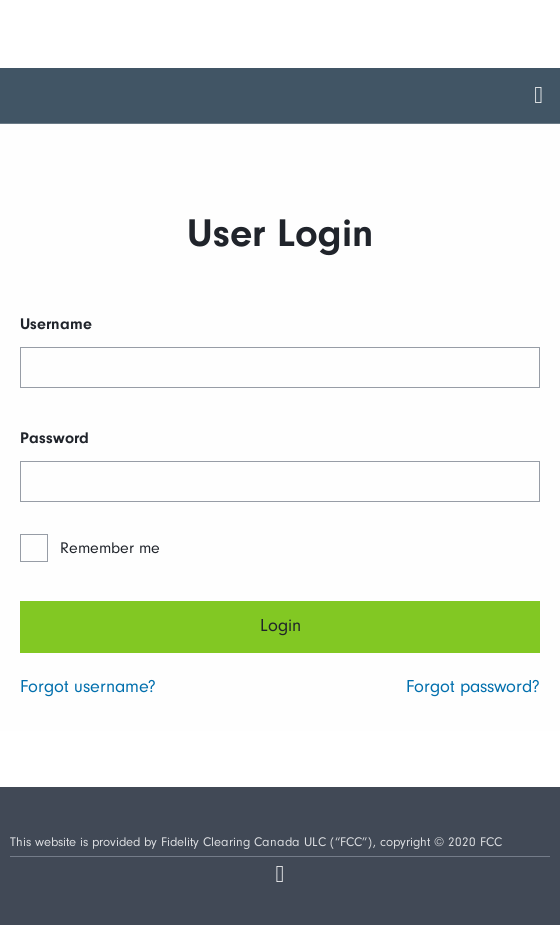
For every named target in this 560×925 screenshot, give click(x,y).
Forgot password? (473, 686)
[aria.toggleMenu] (538, 95)
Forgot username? (88, 686)
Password (54, 438)
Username (56, 324)
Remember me (110, 548)
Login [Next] (280, 625)
